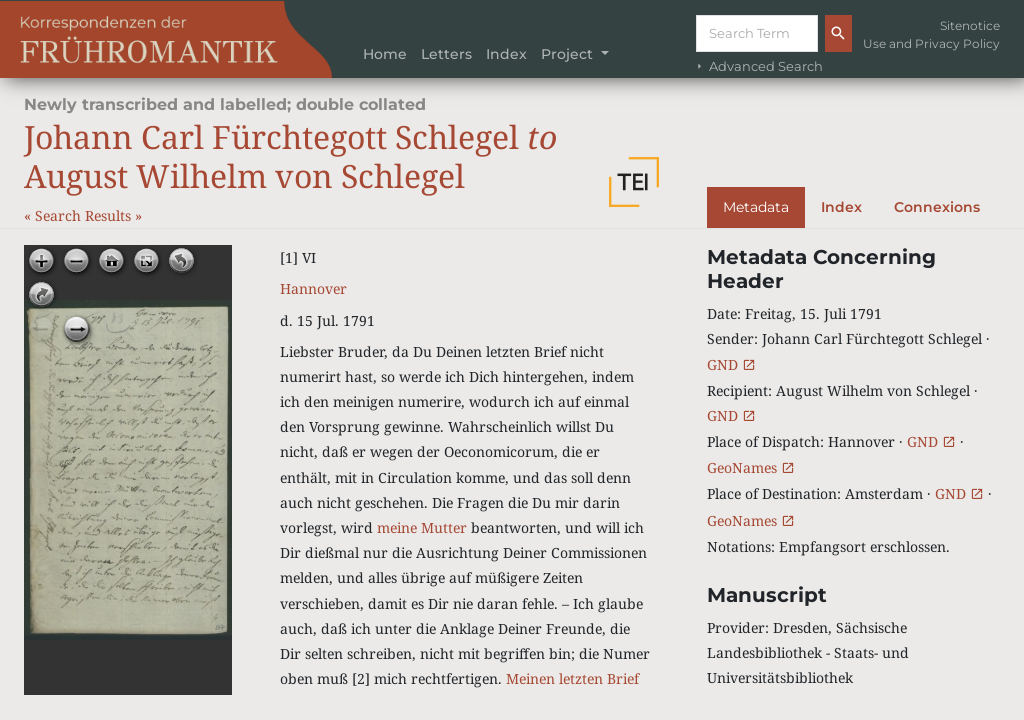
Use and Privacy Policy (931, 43)
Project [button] (569, 54)
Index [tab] (841, 207)
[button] (634, 182)
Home (385, 54)
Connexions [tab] (937, 207)
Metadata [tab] (756, 207)
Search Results (85, 215)
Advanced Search (758, 66)
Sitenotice (970, 25)
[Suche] (757, 33)
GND (731, 364)
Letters (446, 54)
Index (506, 54)
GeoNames (751, 467)
